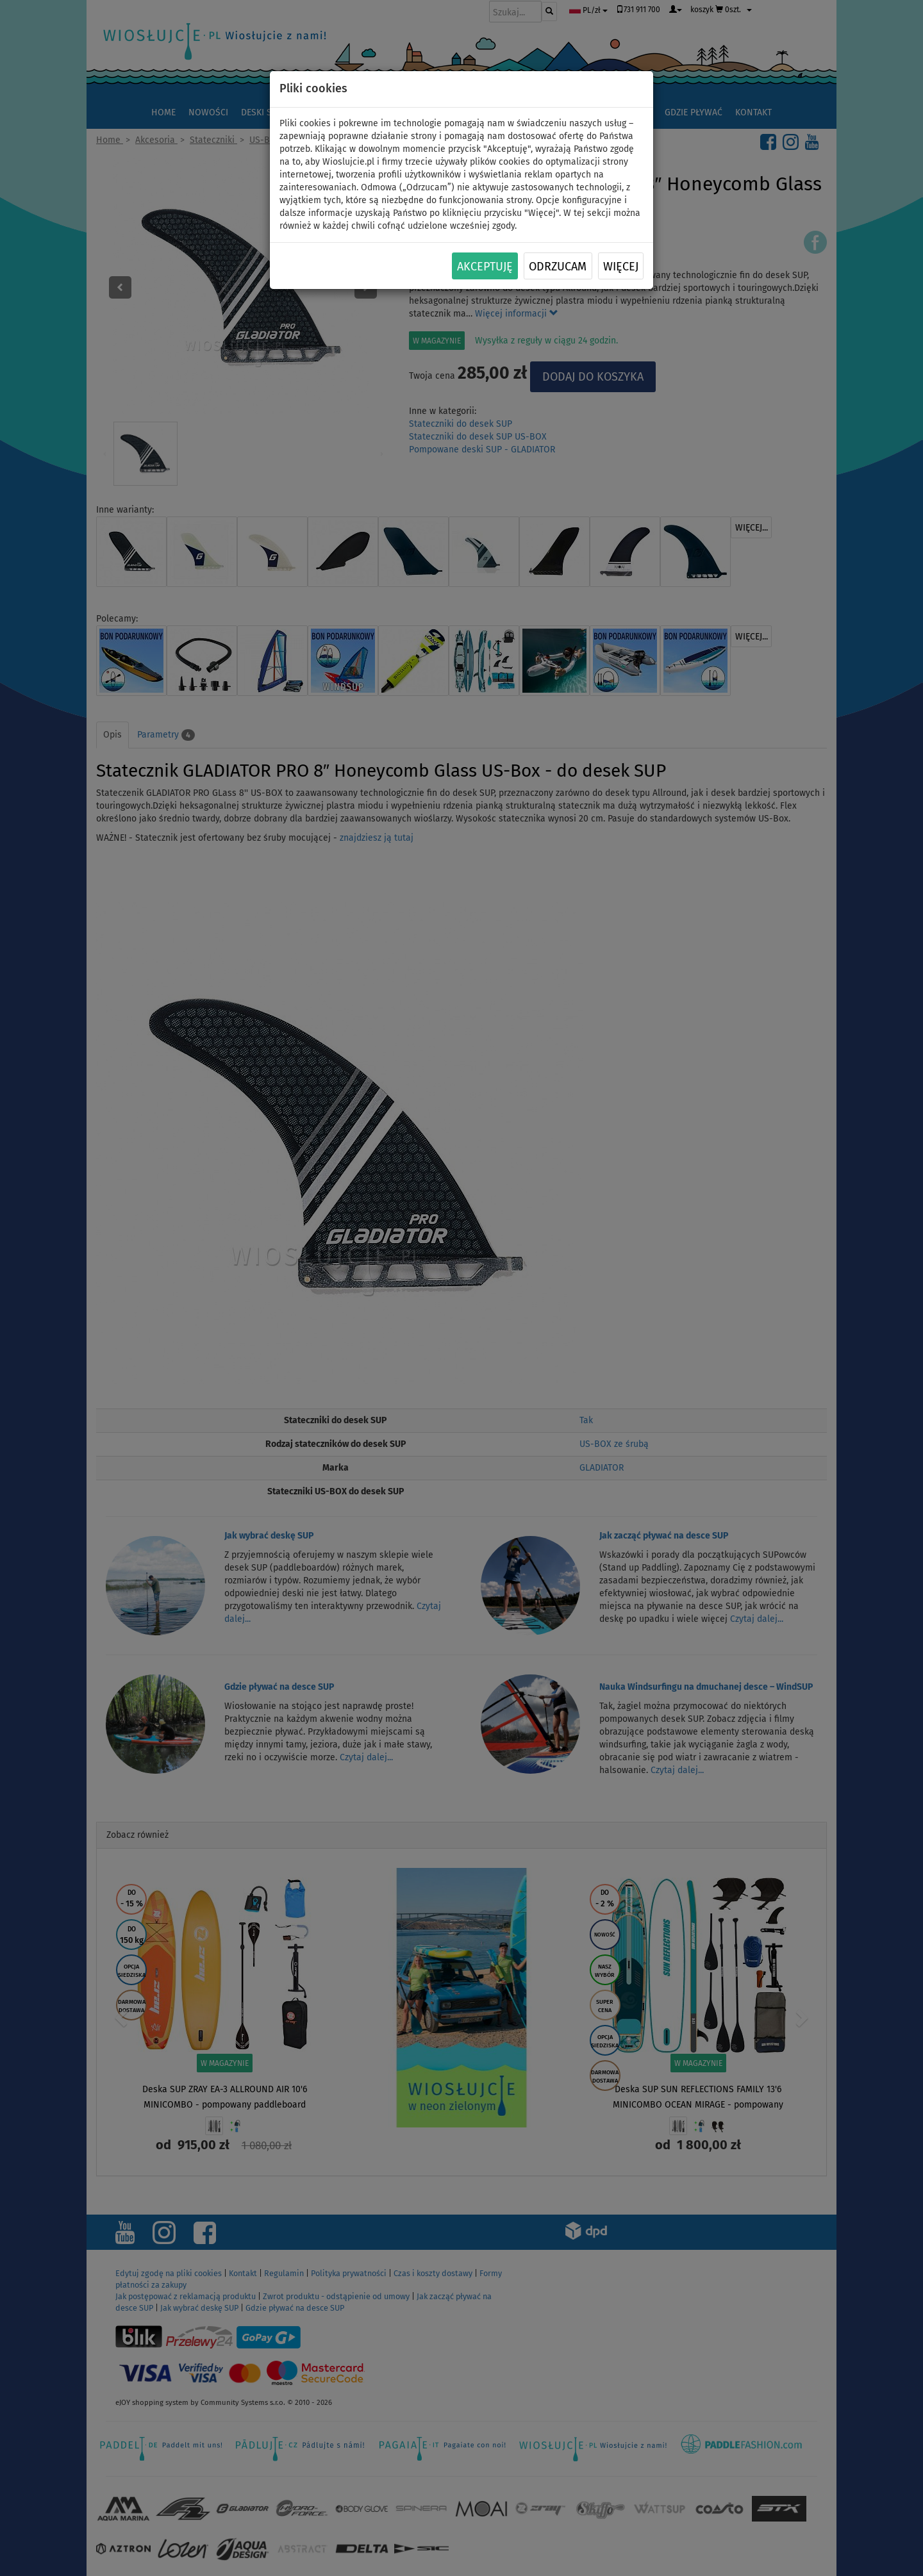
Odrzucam (557, 267)
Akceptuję (485, 267)
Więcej (620, 267)
